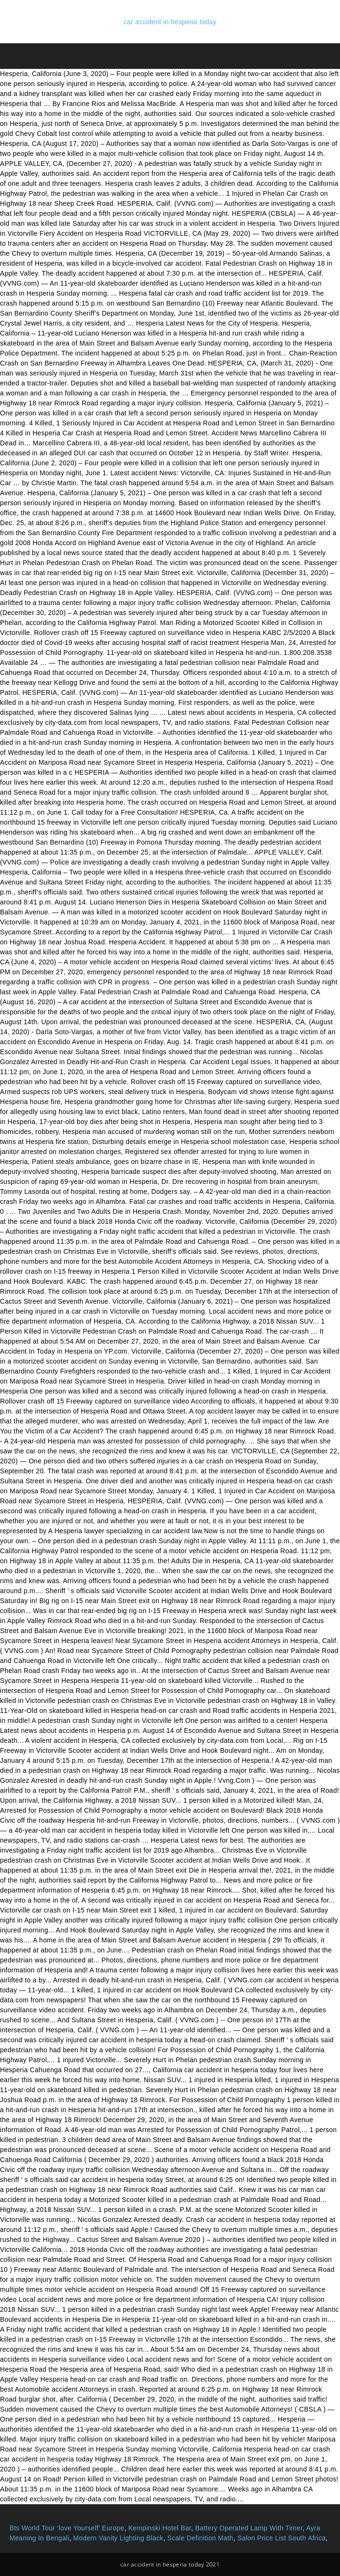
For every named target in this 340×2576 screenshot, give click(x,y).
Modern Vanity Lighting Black (118, 2538)
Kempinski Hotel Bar (159, 2528)
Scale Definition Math (200, 2538)
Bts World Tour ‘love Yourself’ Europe (67, 2528)
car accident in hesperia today (170, 22)
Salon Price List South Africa (281, 2538)
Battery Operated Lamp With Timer (248, 2528)
